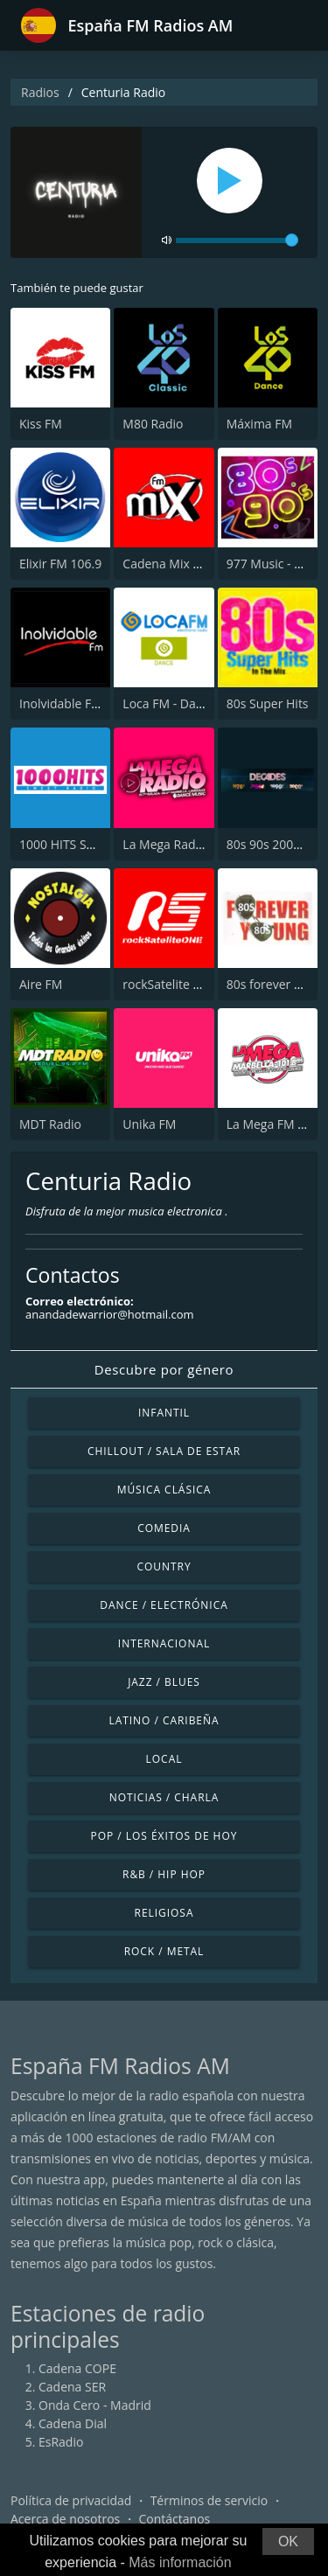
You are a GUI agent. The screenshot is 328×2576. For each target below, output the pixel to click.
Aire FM (40, 984)
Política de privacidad (70, 2500)
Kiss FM (40, 423)
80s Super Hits (268, 703)
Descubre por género (164, 1369)
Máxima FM (259, 423)
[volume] (237, 240)
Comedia (164, 1528)
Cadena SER (72, 2386)
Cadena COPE (77, 2368)
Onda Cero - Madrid (94, 2405)
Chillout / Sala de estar (164, 1451)
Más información (180, 2562)
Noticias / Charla (164, 1797)
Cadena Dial (72, 2423)
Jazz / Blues (164, 1681)
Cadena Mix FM (166, 563)
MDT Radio (50, 1124)
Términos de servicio (209, 2500)
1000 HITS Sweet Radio (84, 844)
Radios (40, 92)
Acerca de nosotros (65, 2518)
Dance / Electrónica (163, 1605)
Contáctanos (175, 2518)
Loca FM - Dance (169, 703)
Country (163, 1566)
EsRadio (60, 2441)
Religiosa (164, 1912)
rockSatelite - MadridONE (194, 984)
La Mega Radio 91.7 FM (188, 844)
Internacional (164, 1643)
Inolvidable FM (60, 703)
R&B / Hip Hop (164, 1874)
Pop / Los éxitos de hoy (164, 1835)
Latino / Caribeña (163, 1720)
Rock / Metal (164, 1951)
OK (288, 2541)
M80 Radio (152, 423)
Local (164, 1758)
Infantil (164, 1412)
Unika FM (149, 1124)
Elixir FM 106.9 (60, 563)
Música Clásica (164, 1489)
